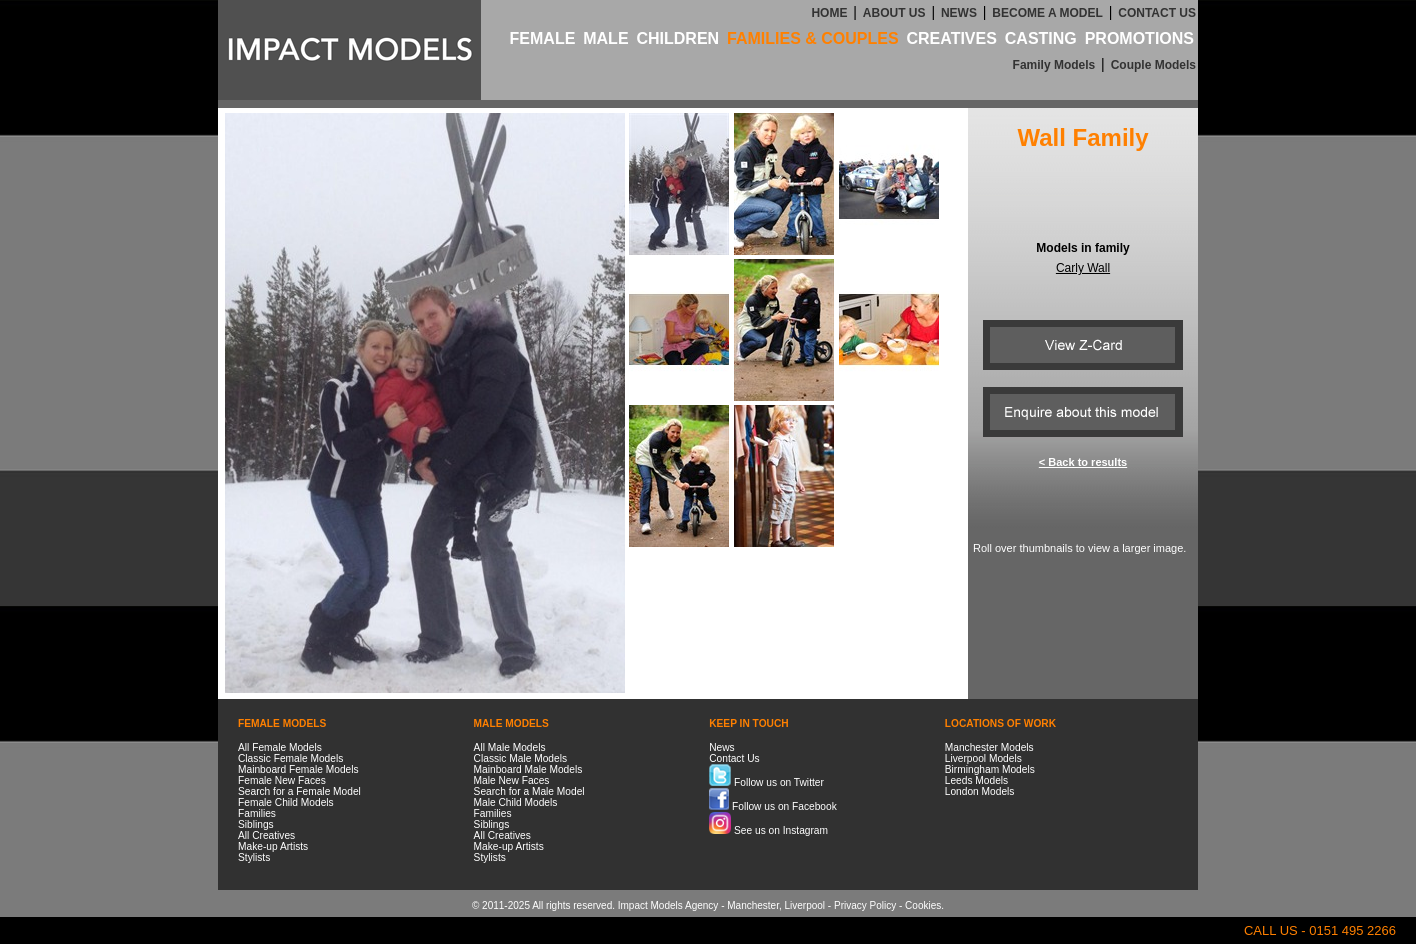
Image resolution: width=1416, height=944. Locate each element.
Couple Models (1153, 65)
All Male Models (510, 747)
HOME (829, 13)
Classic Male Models (520, 758)
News (721, 747)
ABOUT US (894, 13)
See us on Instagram (768, 830)
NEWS (959, 13)
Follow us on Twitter (766, 782)
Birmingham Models (990, 769)
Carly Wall (1083, 268)
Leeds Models (976, 780)
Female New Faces (282, 780)
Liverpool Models (983, 758)
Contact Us (734, 758)
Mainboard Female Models (298, 769)
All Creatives (266, 835)
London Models (980, 791)
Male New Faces (512, 780)
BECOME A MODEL (1047, 13)
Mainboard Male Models (528, 769)
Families (257, 813)
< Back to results (1083, 462)
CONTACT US (1157, 13)
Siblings (256, 824)
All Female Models (280, 747)
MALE (605, 38)
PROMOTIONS (1139, 38)
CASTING (1041, 38)
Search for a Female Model (299, 791)
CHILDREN (677, 38)
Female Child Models (286, 802)
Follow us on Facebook (773, 806)
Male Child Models (516, 802)
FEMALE (543, 38)
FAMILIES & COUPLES (813, 38)
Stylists (254, 857)
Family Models (1054, 65)
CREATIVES (951, 38)
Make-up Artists (273, 846)
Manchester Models (989, 747)
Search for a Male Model (529, 791)
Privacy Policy (865, 905)
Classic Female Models (290, 758)
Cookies (923, 905)
